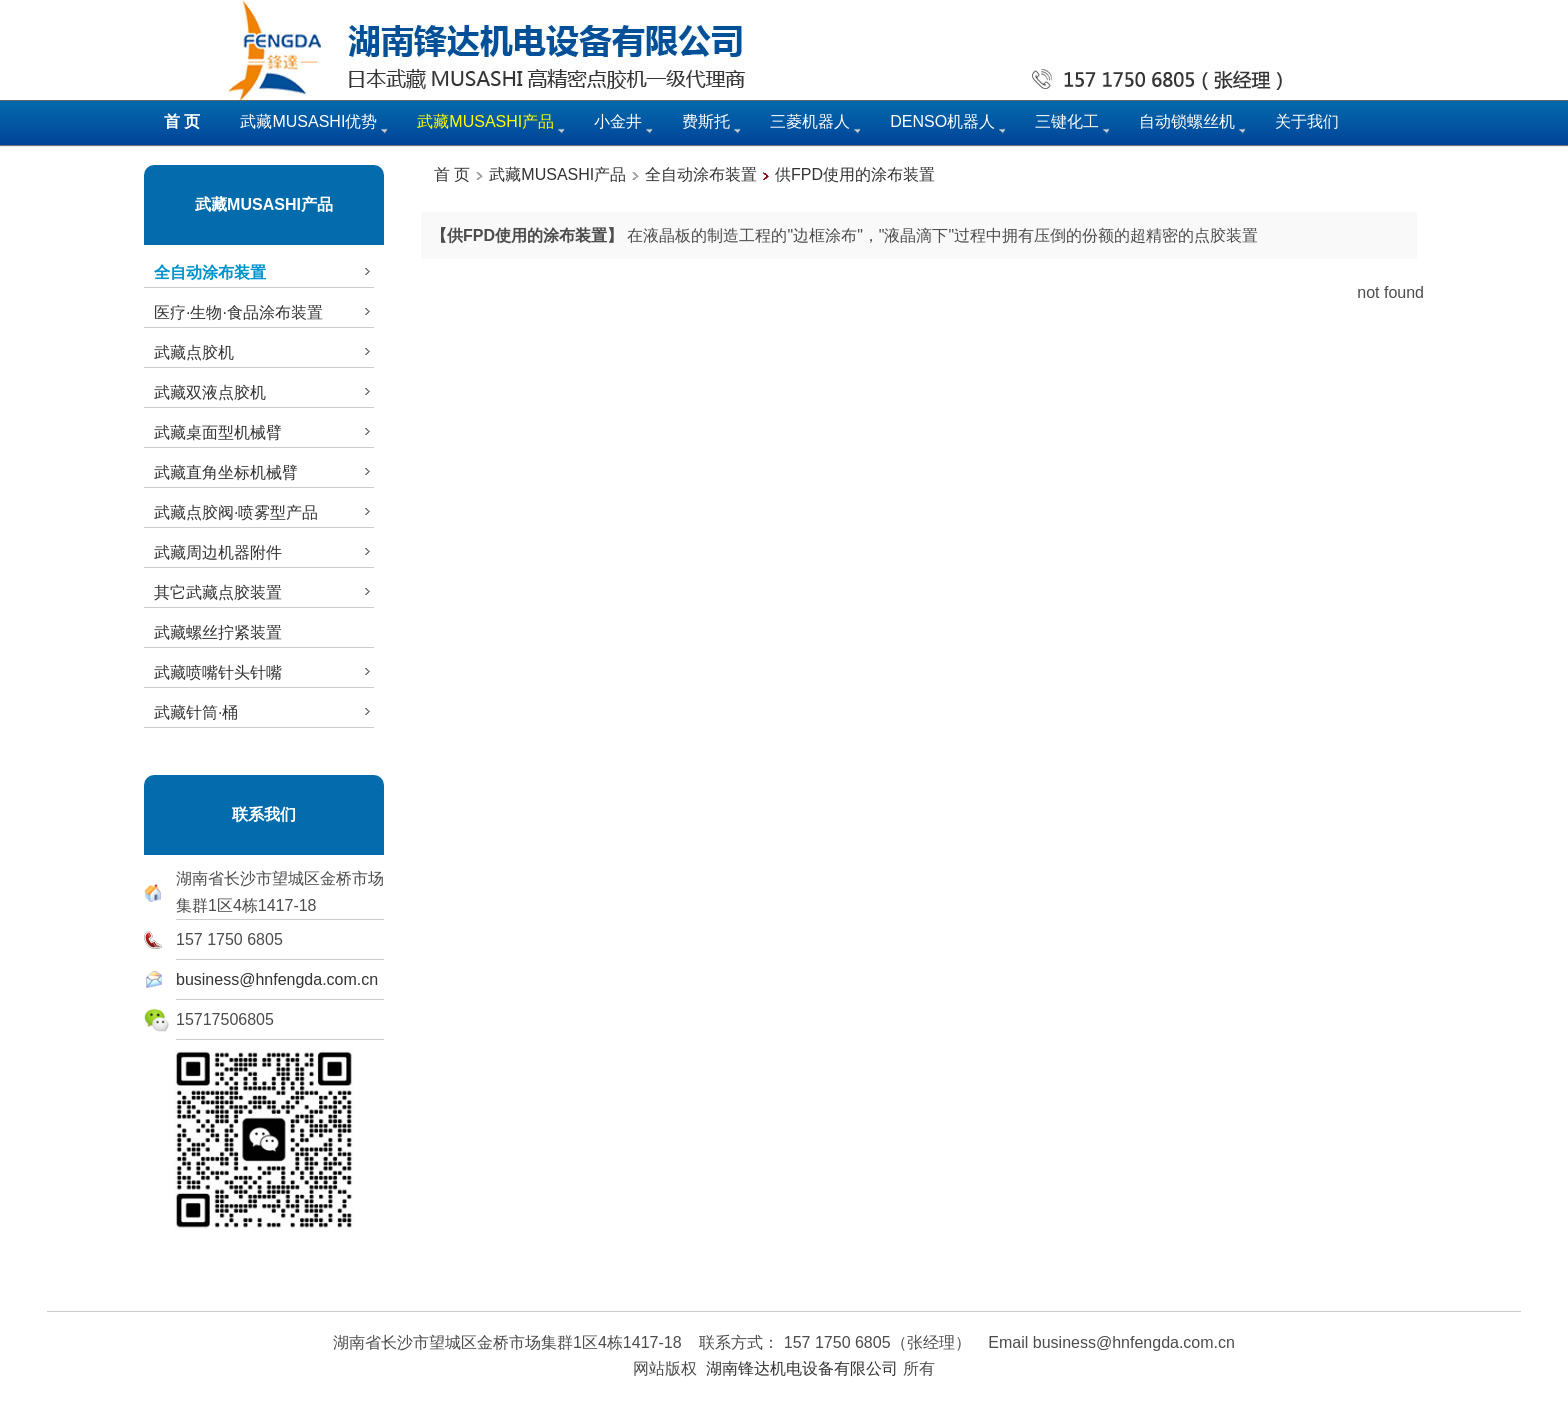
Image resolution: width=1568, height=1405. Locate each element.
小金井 (618, 121)
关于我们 (1307, 121)
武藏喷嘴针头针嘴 (264, 672)
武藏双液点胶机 (264, 392)
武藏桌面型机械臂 (264, 432)
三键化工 (1067, 121)
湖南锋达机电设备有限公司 (802, 1368)
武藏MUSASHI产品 (264, 204)
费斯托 (706, 121)
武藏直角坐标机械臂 (264, 472)
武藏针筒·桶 (264, 712)
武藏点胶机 (264, 352)
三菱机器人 (810, 121)
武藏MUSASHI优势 (308, 121)
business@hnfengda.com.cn (277, 979)
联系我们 (264, 814)
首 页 (452, 174)
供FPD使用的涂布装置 (855, 174)
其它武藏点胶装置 (264, 592)
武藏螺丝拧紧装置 (218, 632)
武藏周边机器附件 (264, 552)
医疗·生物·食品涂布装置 (264, 312)
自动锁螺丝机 (1187, 121)
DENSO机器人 (942, 121)
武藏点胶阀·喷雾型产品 (264, 512)
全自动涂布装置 (701, 174)
